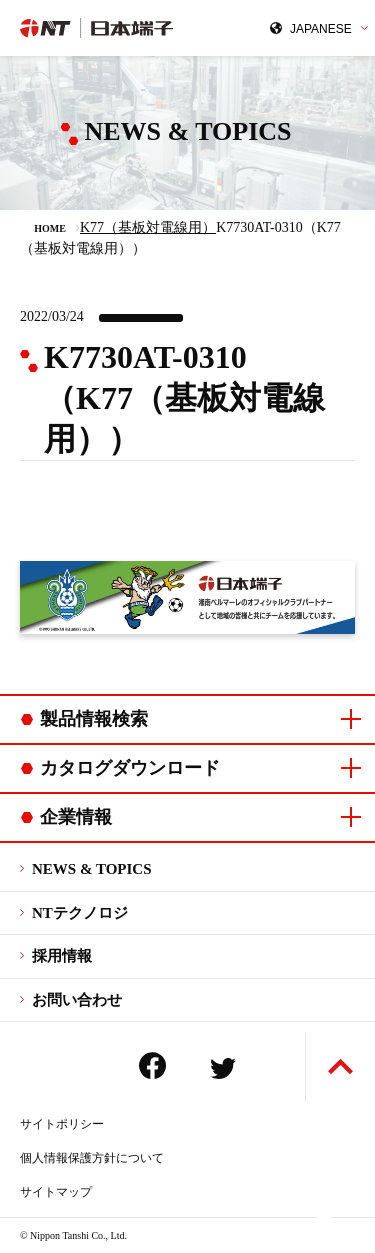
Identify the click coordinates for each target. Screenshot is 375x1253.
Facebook (152, 1065)
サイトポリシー (62, 1124)
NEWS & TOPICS (91, 869)
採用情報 (62, 956)
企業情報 (76, 817)
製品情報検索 (94, 719)
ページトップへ (340, 1066)
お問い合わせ (77, 1000)
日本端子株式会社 (104, 28)
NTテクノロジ (80, 913)
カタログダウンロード (130, 768)
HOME (50, 228)
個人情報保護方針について (92, 1158)
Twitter (223, 1068)
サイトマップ (56, 1192)
